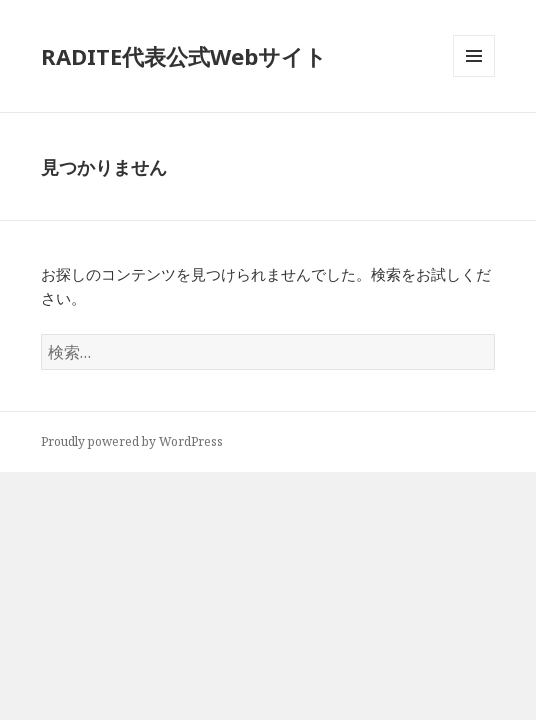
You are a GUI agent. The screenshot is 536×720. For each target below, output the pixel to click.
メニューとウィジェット (474, 76)
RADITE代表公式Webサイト (184, 56)
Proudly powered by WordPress (132, 441)
